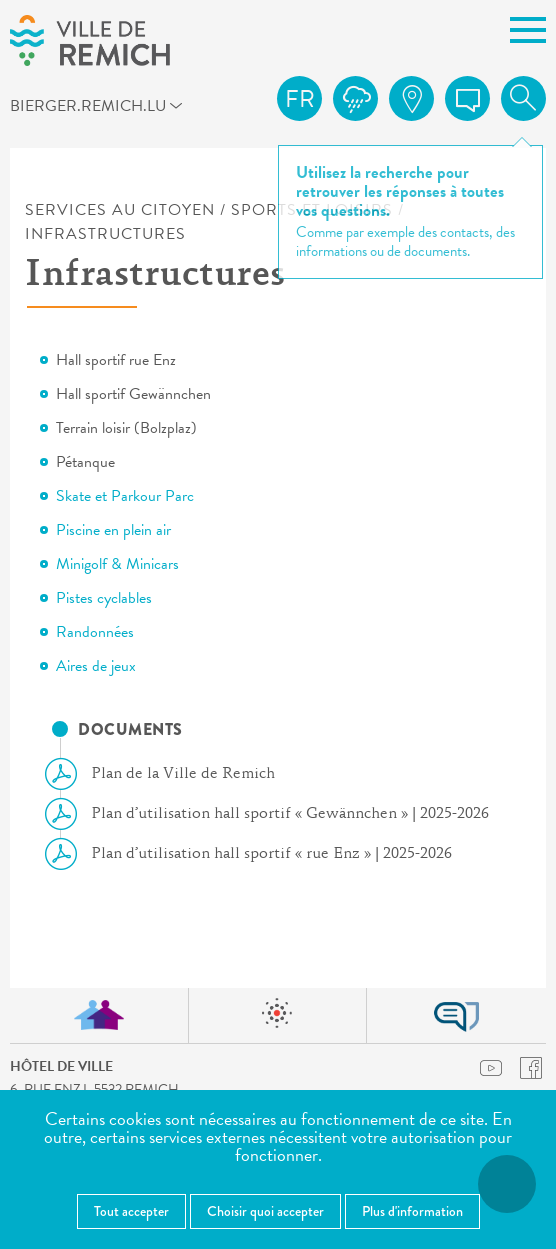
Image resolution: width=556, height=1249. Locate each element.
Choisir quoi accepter (265, 1211)
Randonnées (95, 632)
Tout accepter (131, 1211)
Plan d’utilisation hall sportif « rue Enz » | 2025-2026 (256, 854)
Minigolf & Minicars (117, 564)
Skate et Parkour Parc (125, 496)
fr (300, 99)
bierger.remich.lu (37, 105)
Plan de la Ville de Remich (168, 774)
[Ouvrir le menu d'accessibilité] (507, 1184)
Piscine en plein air (113, 530)
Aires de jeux (96, 666)
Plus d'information (412, 1211)
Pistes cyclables (104, 598)
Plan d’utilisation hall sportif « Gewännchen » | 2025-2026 (275, 814)
